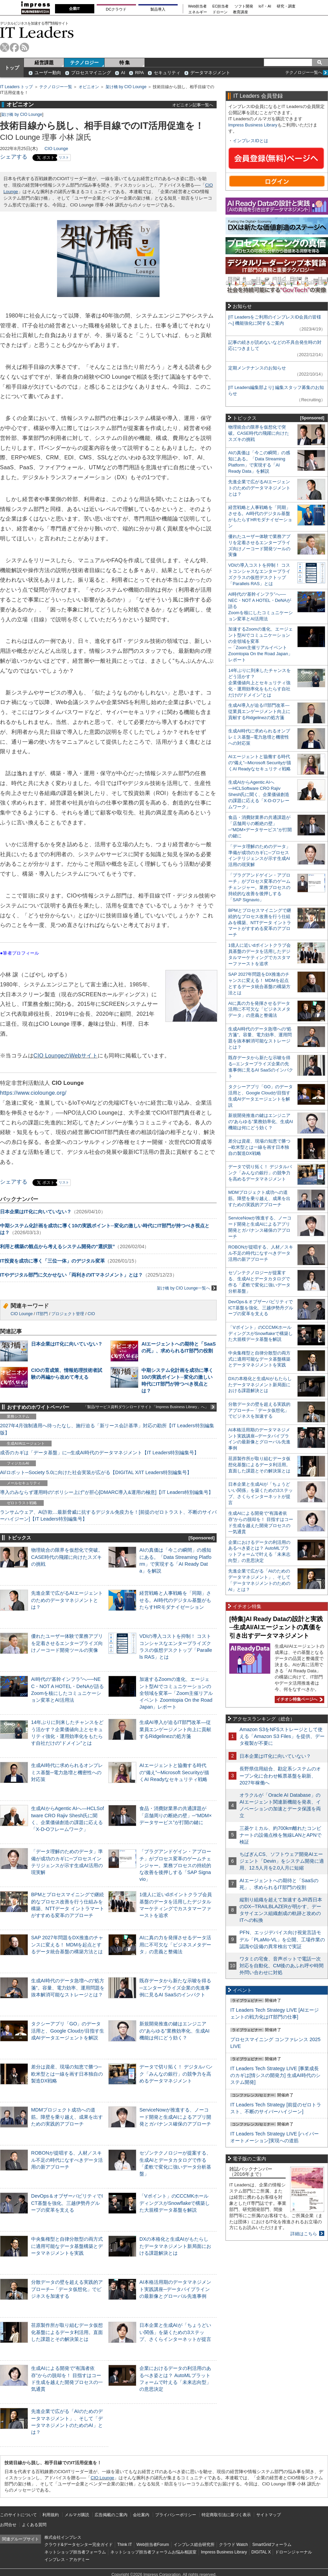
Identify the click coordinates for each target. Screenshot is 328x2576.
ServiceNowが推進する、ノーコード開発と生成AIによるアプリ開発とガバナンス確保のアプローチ (175, 2116)
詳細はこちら (303, 2233)
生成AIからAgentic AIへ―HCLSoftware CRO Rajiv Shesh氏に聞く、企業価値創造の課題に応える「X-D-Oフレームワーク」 (258, 794)
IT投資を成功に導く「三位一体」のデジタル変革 (52, 1261)
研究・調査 (286, 6)
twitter (4, 47)
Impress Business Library (252, 124)
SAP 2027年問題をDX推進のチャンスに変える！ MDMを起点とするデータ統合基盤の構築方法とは (67, 1944)
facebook (14, 47)
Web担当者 (197, 6)
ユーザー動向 (48, 72)
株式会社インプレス (62, 2537)
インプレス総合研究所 (194, 2544)
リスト (64, 157)
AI (123, 72)
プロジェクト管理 (67, 1313)
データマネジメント (210, 72)
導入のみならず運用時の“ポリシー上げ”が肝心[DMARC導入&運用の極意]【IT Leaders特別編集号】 (106, 1492)
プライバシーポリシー (175, 2514)
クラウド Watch (233, 2544)
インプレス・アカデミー (67, 2559)
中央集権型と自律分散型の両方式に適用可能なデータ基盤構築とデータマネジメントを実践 (67, 2245)
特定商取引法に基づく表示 (226, 2514)
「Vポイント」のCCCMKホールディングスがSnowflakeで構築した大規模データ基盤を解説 (174, 2202)
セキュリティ (167, 72)
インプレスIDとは (250, 140)
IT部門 (42, 1313)
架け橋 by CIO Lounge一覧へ (187, 1288)
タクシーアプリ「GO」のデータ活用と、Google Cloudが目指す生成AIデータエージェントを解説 (67, 2030)
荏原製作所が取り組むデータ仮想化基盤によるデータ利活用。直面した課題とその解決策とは (67, 2332)
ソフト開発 (243, 6)
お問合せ (8, 2524)
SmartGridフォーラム (271, 2544)
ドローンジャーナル (293, 2552)
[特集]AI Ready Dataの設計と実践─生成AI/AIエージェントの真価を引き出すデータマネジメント (276, 1627)
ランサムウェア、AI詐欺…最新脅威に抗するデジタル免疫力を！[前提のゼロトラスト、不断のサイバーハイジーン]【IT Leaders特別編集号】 (108, 1515)
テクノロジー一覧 (55, 86)
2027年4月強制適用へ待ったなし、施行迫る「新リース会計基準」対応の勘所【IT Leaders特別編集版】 (107, 1429)
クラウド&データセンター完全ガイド (78, 2544)
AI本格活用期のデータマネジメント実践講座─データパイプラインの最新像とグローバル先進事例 (175, 2288)
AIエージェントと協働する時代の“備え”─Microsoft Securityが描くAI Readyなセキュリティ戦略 (174, 1772)
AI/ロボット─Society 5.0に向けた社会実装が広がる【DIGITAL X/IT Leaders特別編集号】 (96, 1472)
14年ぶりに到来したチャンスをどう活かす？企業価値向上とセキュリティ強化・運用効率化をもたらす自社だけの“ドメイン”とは (259, 683)
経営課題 (44, 62)
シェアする (13, 157)
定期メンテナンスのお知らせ (257, 367)
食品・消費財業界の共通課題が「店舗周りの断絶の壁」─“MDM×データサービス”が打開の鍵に (175, 1815)
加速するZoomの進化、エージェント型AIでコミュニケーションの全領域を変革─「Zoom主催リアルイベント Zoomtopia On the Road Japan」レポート (176, 1693)
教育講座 (240, 12)
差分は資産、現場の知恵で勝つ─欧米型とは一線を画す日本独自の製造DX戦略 (67, 2073)
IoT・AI (265, 6)
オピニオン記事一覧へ (192, 105)
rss (24, 47)
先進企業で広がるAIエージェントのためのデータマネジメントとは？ (67, 1599)
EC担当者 (221, 6)
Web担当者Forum (152, 2544)
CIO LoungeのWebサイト (65, 1055)
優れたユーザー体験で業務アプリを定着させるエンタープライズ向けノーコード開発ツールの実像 (67, 1643)
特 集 (124, 62)
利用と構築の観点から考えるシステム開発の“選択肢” (57, 1246)
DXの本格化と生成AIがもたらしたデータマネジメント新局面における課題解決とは (175, 2245)
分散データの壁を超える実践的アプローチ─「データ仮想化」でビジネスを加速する (67, 2288)
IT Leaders (37, 32)
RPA (139, 72)
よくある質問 (34, 2524)
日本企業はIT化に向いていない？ (35, 1211)
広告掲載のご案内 (111, 2514)
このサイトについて (18, 2514)
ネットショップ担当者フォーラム (75, 2552)
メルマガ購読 (77, 2514)
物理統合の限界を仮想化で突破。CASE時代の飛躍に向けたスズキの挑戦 (67, 1556)
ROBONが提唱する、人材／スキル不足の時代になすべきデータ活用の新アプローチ (67, 2159)
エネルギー (197, 12)
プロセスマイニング (91, 72)
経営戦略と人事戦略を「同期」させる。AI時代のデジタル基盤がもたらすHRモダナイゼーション (175, 1599)
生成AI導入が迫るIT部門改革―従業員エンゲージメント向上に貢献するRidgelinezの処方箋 (175, 1729)
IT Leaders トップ (16, 86)
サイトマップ (268, 2514)
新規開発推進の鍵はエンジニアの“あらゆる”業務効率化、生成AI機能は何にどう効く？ (174, 2030)
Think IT (124, 2544)
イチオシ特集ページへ (299, 1699)
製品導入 (157, 9)
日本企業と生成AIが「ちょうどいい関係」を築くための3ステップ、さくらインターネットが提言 (175, 2332)
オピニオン (89, 86)
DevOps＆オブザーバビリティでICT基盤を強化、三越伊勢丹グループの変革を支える (67, 2202)
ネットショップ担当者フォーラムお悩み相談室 (153, 2552)
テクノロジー (84, 62)
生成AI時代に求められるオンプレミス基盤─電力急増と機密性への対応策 (67, 1772)
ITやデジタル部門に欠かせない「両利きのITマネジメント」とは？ (71, 1275)
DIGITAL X (261, 2552)
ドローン (220, 12)
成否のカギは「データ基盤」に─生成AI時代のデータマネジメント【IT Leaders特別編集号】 (99, 1452)
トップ (12, 67)
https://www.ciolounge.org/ (33, 1093)
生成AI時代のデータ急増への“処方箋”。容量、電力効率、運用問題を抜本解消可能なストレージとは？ (68, 1987)
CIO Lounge (56, 148)
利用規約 (50, 2514)
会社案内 (141, 2514)
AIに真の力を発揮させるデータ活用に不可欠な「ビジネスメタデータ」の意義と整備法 (175, 1944)
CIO (91, 1313)
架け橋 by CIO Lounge (126, 86)
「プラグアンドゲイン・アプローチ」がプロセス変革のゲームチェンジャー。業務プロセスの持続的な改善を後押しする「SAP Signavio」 (175, 1865)
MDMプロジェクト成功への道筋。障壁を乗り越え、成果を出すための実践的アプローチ (67, 2116)
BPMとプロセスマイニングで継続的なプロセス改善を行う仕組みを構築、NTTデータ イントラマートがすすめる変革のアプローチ (259, 923)
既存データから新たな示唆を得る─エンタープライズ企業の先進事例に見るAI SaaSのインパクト (175, 1987)
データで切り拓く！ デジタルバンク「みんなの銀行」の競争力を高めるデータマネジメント (176, 2073)
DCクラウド (116, 9)
